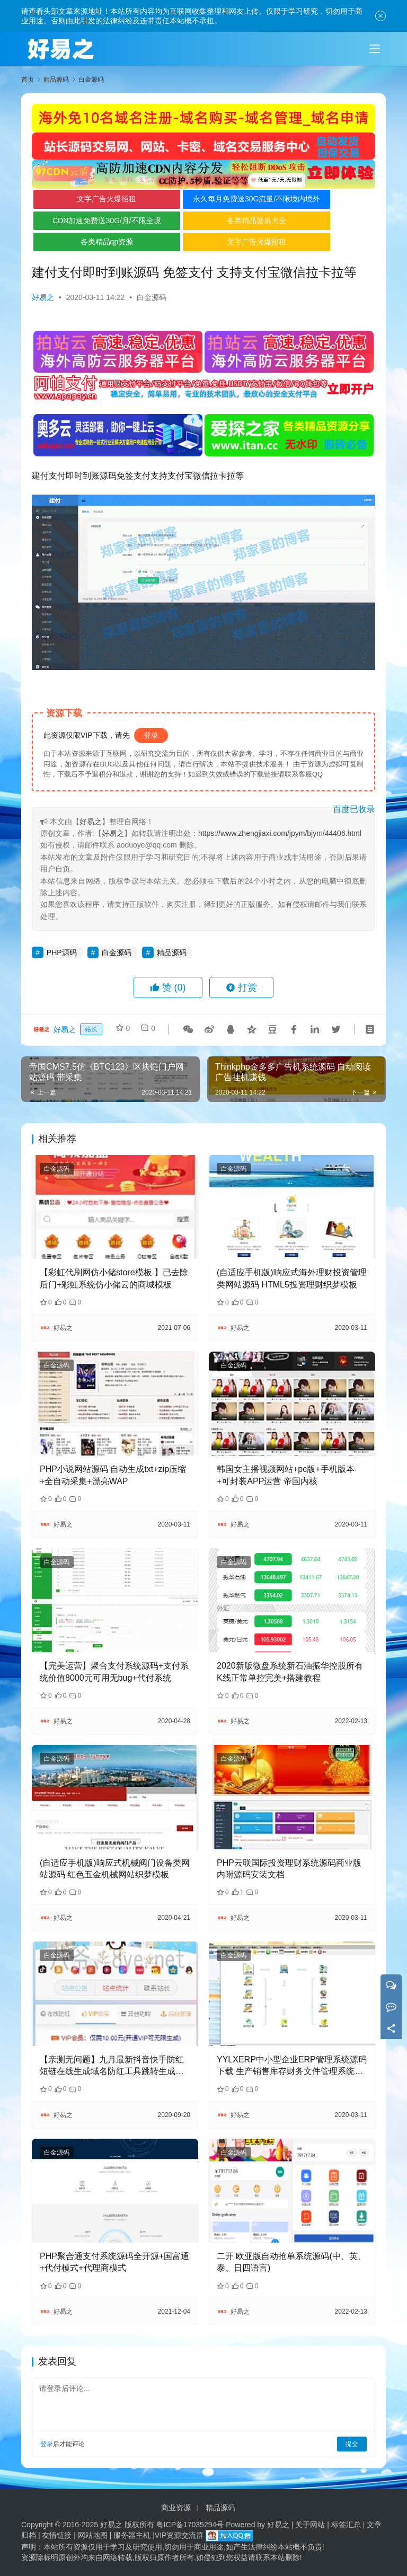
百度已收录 (354, 809)
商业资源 (176, 2507)
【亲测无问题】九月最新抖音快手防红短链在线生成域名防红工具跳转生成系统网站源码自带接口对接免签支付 (112, 2066)
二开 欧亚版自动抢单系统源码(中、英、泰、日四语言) (291, 2262)
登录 (151, 735)
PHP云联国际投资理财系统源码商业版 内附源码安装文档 (289, 1868)
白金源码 (151, 297)
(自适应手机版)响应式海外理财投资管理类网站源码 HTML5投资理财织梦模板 (292, 1278)
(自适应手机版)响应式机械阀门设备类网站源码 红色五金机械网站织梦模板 (115, 1868)
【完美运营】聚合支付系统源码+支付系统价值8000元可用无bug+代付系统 (114, 1671)
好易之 (43, 297)
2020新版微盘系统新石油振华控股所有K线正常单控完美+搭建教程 (290, 1671)
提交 (352, 2444)
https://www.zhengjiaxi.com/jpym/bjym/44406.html (279, 833)
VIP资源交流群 (179, 2535)
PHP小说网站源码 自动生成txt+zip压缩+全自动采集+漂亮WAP (113, 1475)
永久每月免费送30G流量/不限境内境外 (204, 201)
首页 (27, 79)
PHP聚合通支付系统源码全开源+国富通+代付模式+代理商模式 (114, 2262)
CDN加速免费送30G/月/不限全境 (89, 220)
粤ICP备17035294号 (190, 2524)
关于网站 (310, 2524)
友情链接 (57, 2535)
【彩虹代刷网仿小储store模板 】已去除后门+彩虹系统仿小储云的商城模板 (114, 1278)
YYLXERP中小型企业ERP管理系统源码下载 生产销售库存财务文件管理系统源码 (292, 2066)
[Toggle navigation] (375, 48)
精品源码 (172, 952)
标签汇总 (346, 2524)
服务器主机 (132, 2535)
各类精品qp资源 (89, 241)
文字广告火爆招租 (89, 199)
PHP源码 (62, 952)
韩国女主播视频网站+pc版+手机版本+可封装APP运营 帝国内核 (286, 1475)
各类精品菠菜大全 (204, 220)
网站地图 (93, 2535)
